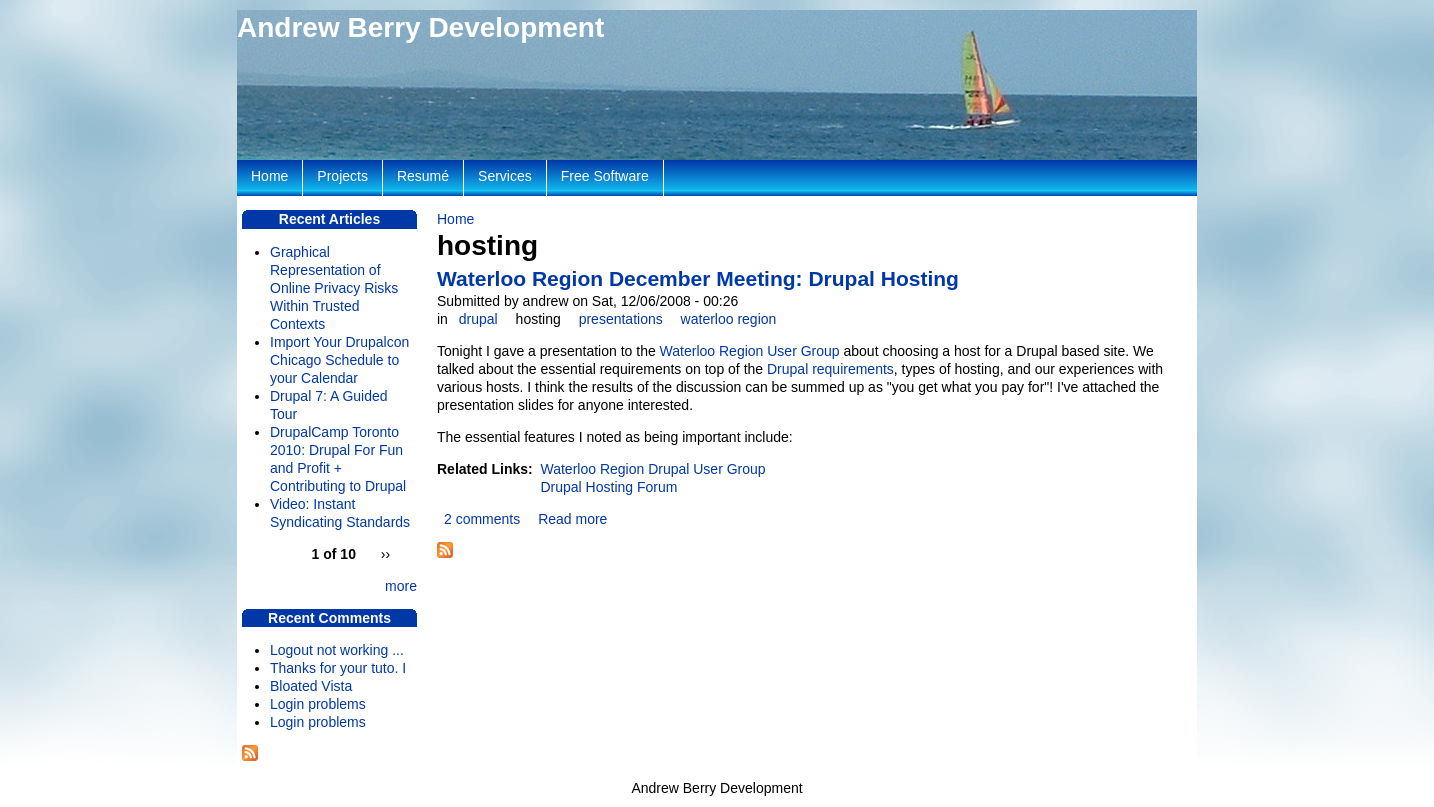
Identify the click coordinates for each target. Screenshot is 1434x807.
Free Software (605, 176)
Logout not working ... (337, 650)
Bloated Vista (311, 686)
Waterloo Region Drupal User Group (652, 469)
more (401, 586)
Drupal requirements (830, 369)
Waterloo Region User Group (750, 351)
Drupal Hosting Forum (608, 487)
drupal (478, 319)
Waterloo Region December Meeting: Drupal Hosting (698, 278)
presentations (621, 319)
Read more (572, 519)
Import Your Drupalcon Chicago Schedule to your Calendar (339, 360)
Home (455, 219)
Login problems (318, 704)
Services (505, 176)
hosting (538, 319)
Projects (342, 176)
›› (385, 554)
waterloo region (729, 319)
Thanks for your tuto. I (338, 668)
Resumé (423, 176)
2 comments (482, 519)
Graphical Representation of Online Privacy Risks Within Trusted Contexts (334, 288)
